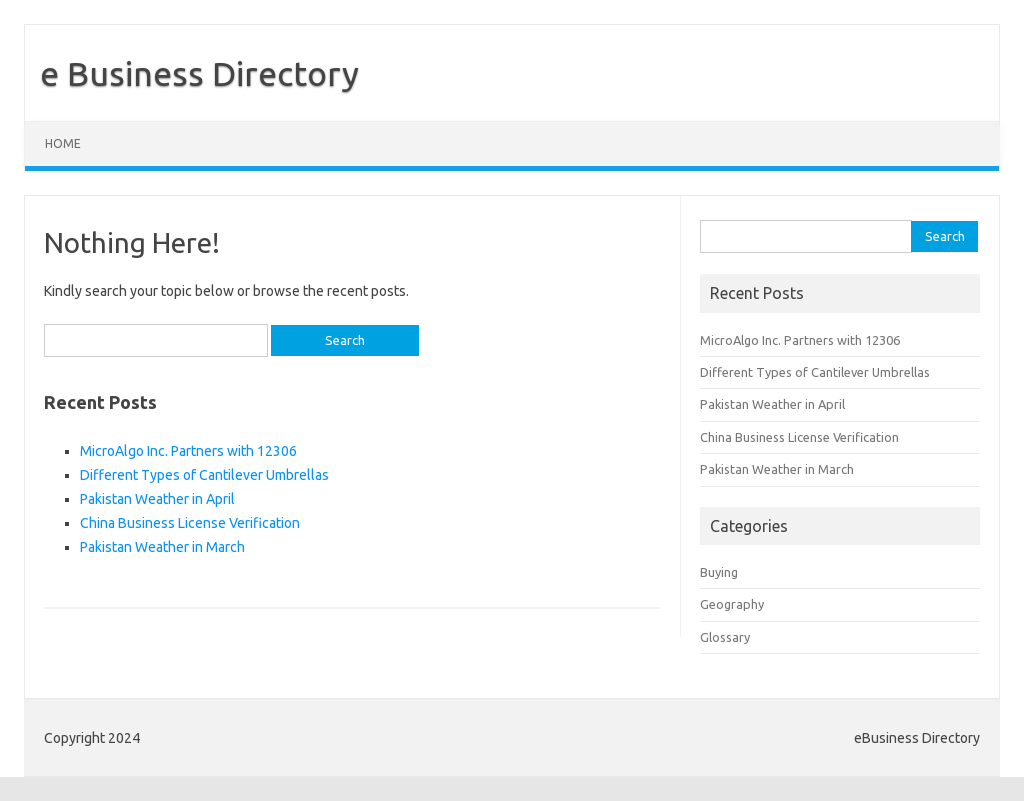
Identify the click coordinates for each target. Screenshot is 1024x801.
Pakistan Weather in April (157, 499)
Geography (732, 604)
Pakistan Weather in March (162, 547)
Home (63, 143)
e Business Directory (199, 73)
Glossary (725, 637)
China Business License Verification (190, 523)
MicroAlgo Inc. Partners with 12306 (188, 451)
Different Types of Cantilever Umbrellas (204, 475)
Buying (719, 572)
